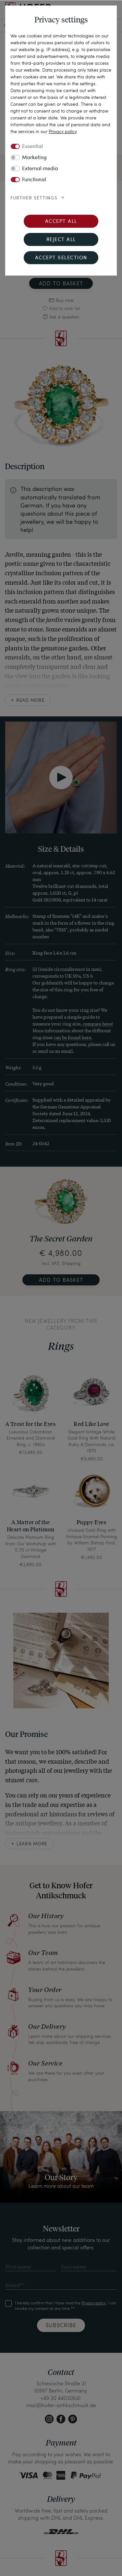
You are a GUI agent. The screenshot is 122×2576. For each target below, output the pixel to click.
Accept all (61, 221)
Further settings (33, 198)
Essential (32, 146)
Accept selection (61, 258)
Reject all (61, 239)
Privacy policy (63, 131)
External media (40, 168)
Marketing (34, 157)
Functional (34, 180)
